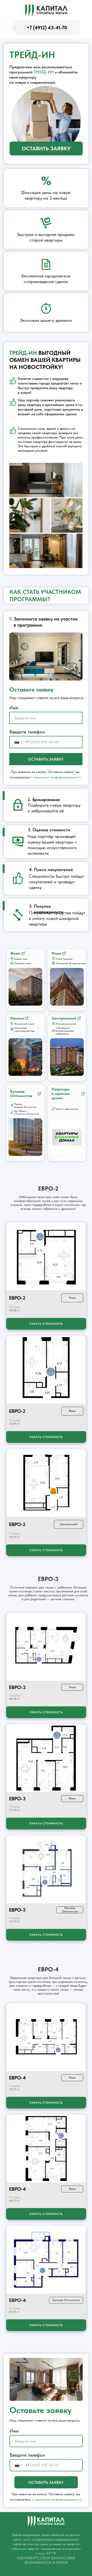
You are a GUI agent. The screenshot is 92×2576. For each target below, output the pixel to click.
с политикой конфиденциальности (56, 777)
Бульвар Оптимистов (25, 1106)
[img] (25, 987)
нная (67, 1027)
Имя (13, 708)
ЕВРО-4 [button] (17, 2078)
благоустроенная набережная (65, 1032)
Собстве (60, 1027)
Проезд (18, 1103)
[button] (46, 148)
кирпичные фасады (24, 1030)
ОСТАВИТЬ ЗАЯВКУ (45, 759)
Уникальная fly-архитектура (71, 963)
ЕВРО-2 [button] (17, 1298)
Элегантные (20, 1027)
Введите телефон (27, 732)
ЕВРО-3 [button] (17, 1687)
